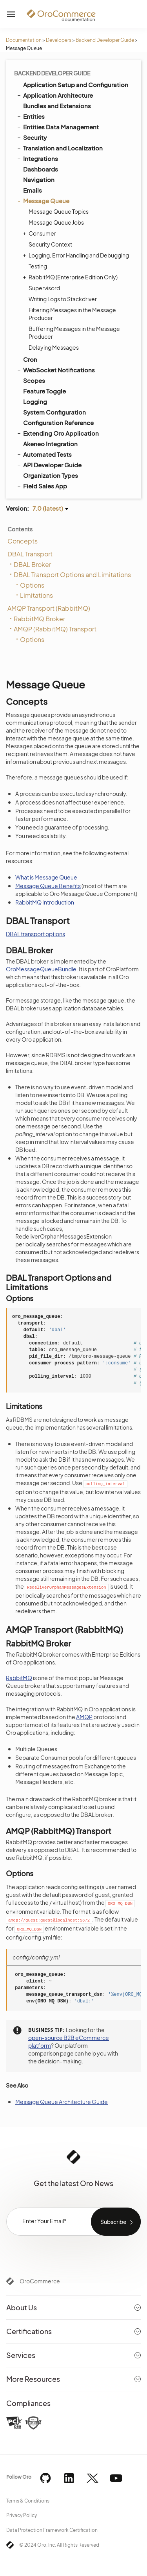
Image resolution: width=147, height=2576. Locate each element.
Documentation (24, 40)
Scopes (34, 380)
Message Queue (42, 201)
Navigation (38, 179)
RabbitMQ (19, 1677)
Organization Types (50, 475)
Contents (20, 529)
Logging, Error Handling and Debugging (77, 255)
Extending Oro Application (57, 433)
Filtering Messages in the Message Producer (72, 313)
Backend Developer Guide (105, 40)
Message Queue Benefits (48, 885)
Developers (58, 40)
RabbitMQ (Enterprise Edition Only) (71, 277)
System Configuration (54, 412)
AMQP (84, 1716)
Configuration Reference (55, 422)
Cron (30, 359)
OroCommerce (40, 2281)
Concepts (22, 541)
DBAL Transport (30, 554)
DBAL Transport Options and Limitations (72, 574)
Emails (32, 190)
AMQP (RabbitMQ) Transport (55, 629)
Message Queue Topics (59, 211)
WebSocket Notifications (55, 370)
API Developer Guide (49, 464)
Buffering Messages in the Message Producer (74, 332)
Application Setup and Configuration (72, 84)
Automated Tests (44, 454)
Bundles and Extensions (53, 105)
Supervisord (44, 287)
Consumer (40, 233)
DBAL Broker (32, 564)
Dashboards (40, 169)
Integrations (37, 158)
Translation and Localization (59, 148)
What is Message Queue (46, 877)
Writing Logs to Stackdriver (63, 298)
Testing (38, 266)
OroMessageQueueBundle (41, 968)
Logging (35, 401)
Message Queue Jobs (56, 222)
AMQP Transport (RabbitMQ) (48, 608)
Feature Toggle (44, 391)
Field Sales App (41, 486)
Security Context (50, 244)
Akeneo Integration (50, 443)
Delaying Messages (54, 347)
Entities (30, 116)
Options (32, 585)
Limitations (36, 595)
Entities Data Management (57, 126)
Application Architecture (54, 95)
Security (31, 137)
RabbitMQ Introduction (44, 902)
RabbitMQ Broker (39, 619)
